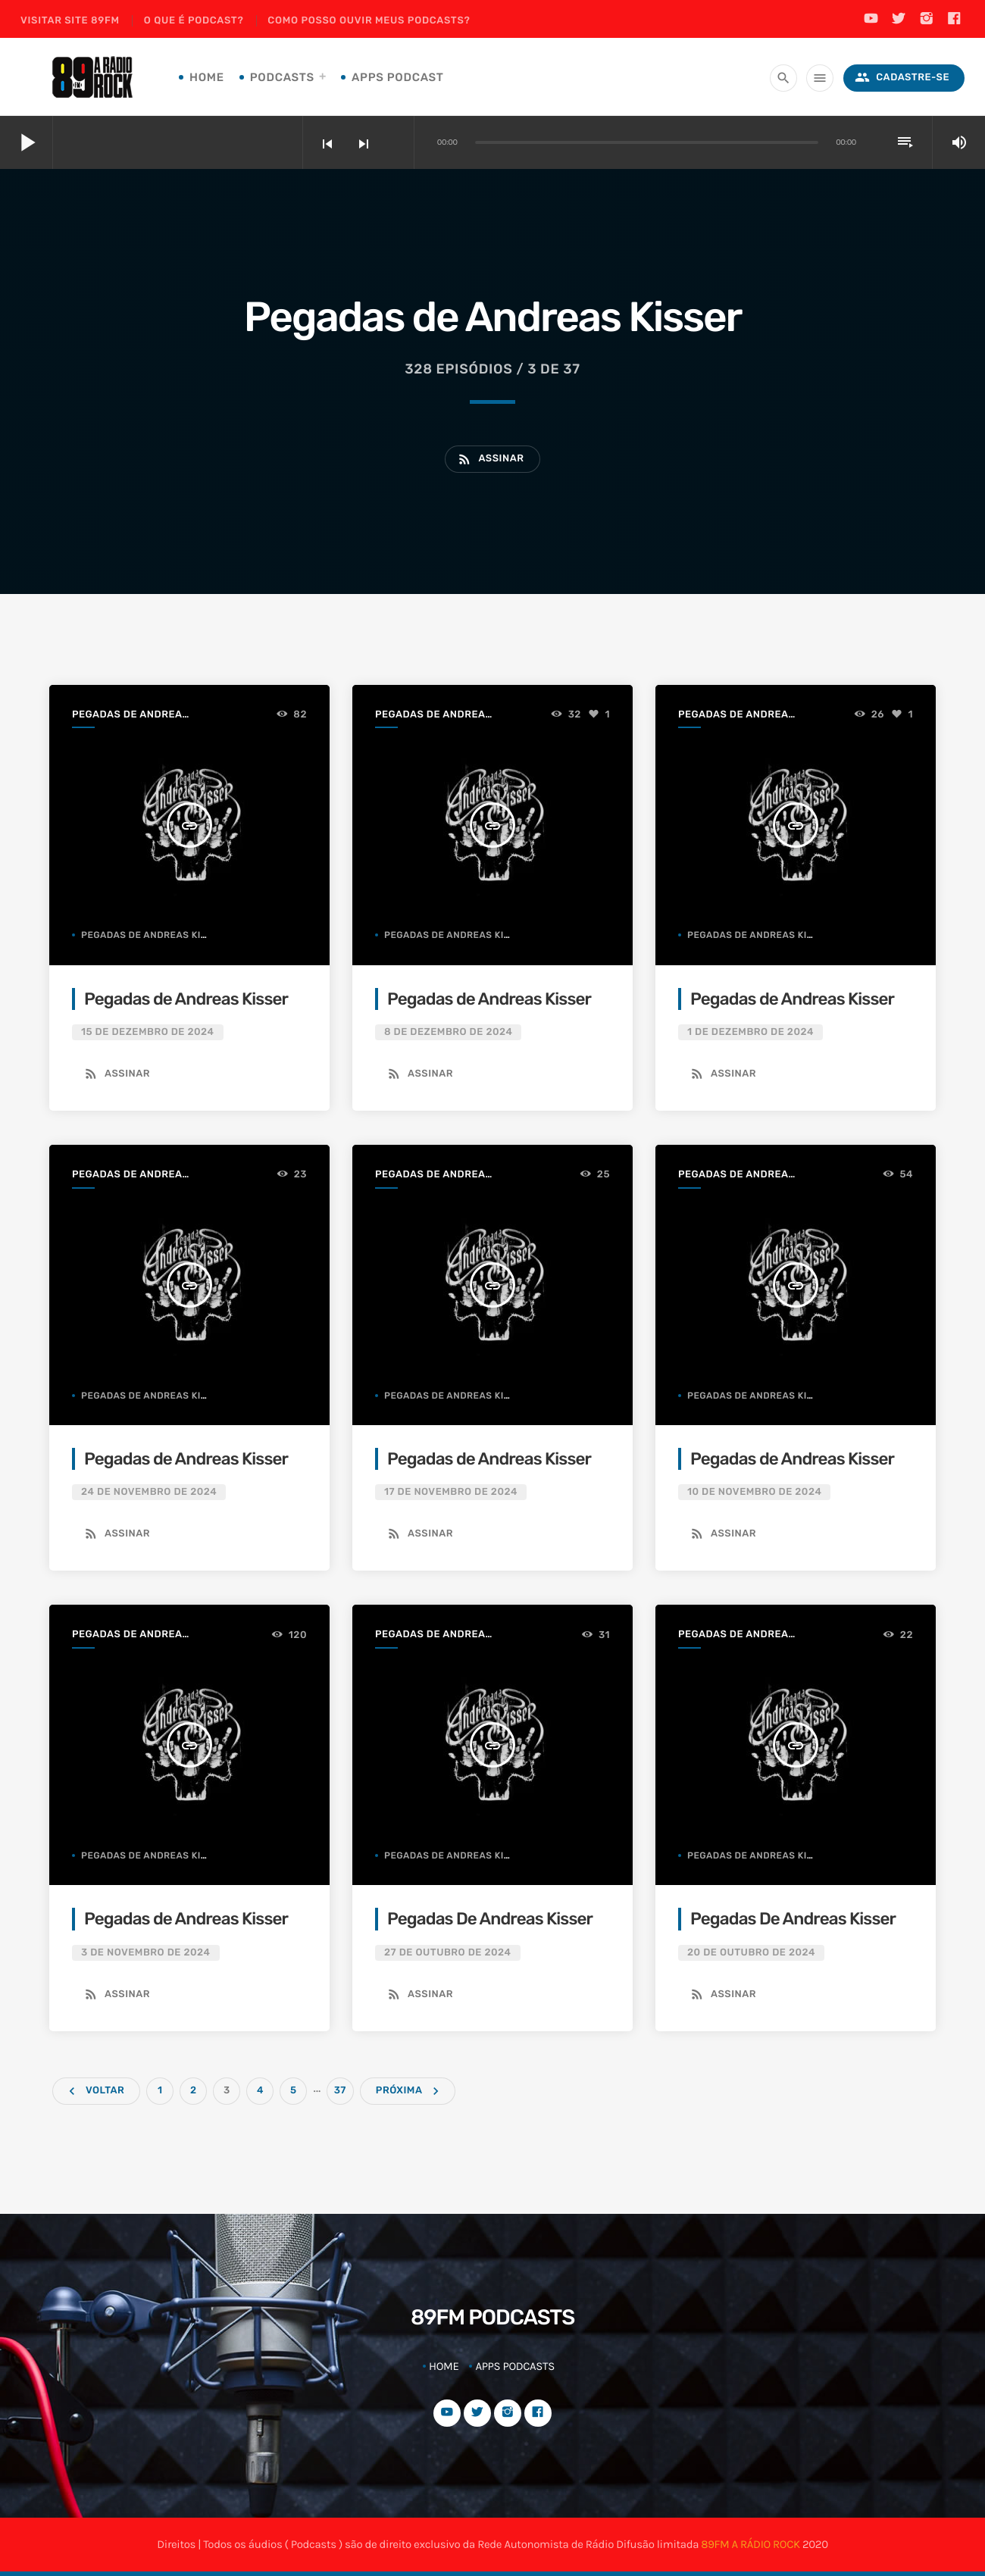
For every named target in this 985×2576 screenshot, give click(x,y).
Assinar (490, 459)
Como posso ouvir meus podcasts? (368, 21)
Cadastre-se (902, 77)
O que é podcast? (194, 21)
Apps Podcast (398, 77)
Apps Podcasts (515, 2366)
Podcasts (282, 77)
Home (206, 77)
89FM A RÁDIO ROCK (750, 2544)
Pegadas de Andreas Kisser (130, 715)
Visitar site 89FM (70, 21)
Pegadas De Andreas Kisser (490, 1919)
